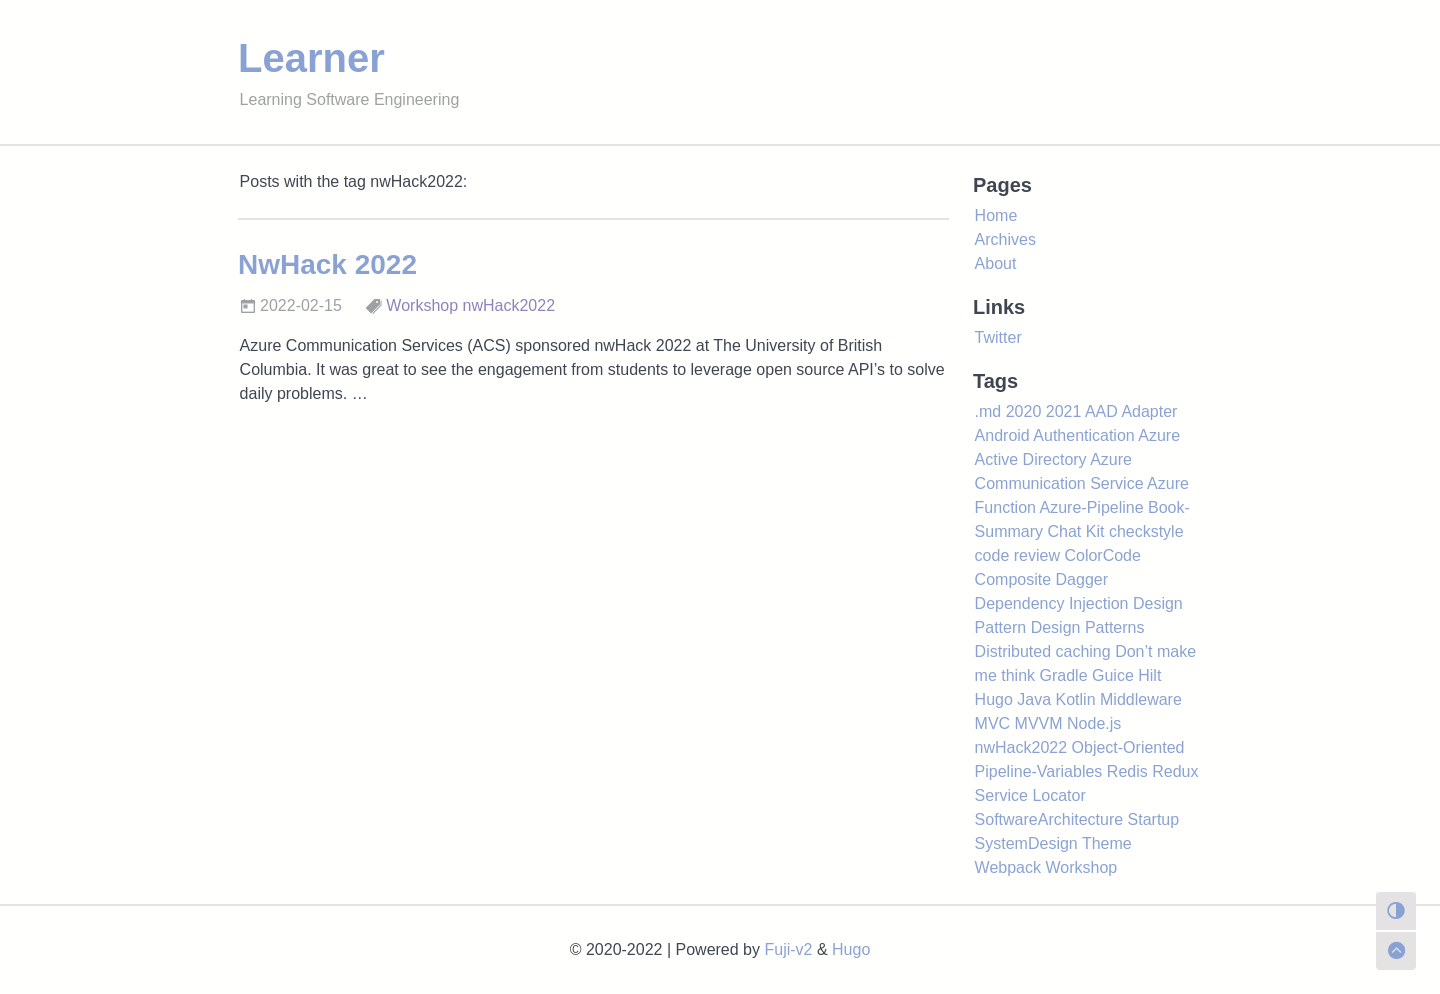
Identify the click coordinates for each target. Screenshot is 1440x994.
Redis (1127, 771)
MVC (993, 723)
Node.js (1094, 723)
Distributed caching (1043, 651)
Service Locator (1030, 795)
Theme (1107, 843)
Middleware (1141, 699)
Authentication (1083, 435)
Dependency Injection (1052, 603)
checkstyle (1146, 531)
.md (988, 411)
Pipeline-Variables (1039, 771)
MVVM (1039, 723)
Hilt (1149, 675)
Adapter (1149, 411)
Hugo (994, 699)
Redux (1175, 771)
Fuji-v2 (788, 949)
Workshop (422, 305)
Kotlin (1076, 699)
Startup (1154, 819)
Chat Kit (1076, 531)
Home (996, 215)
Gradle (1064, 675)
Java (1034, 699)
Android (1002, 435)
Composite (1013, 579)
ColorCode (1102, 555)
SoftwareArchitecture (1049, 819)
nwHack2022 (509, 305)
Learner (311, 58)
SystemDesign (1026, 843)
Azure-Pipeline (1092, 507)
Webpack (1008, 867)
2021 (1064, 411)
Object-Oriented (1128, 747)
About (996, 263)
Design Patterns (1088, 627)
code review (1017, 555)
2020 (1024, 411)
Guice (1113, 675)
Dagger (1082, 579)
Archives (1005, 239)
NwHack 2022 (327, 264)
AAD (1101, 411)
